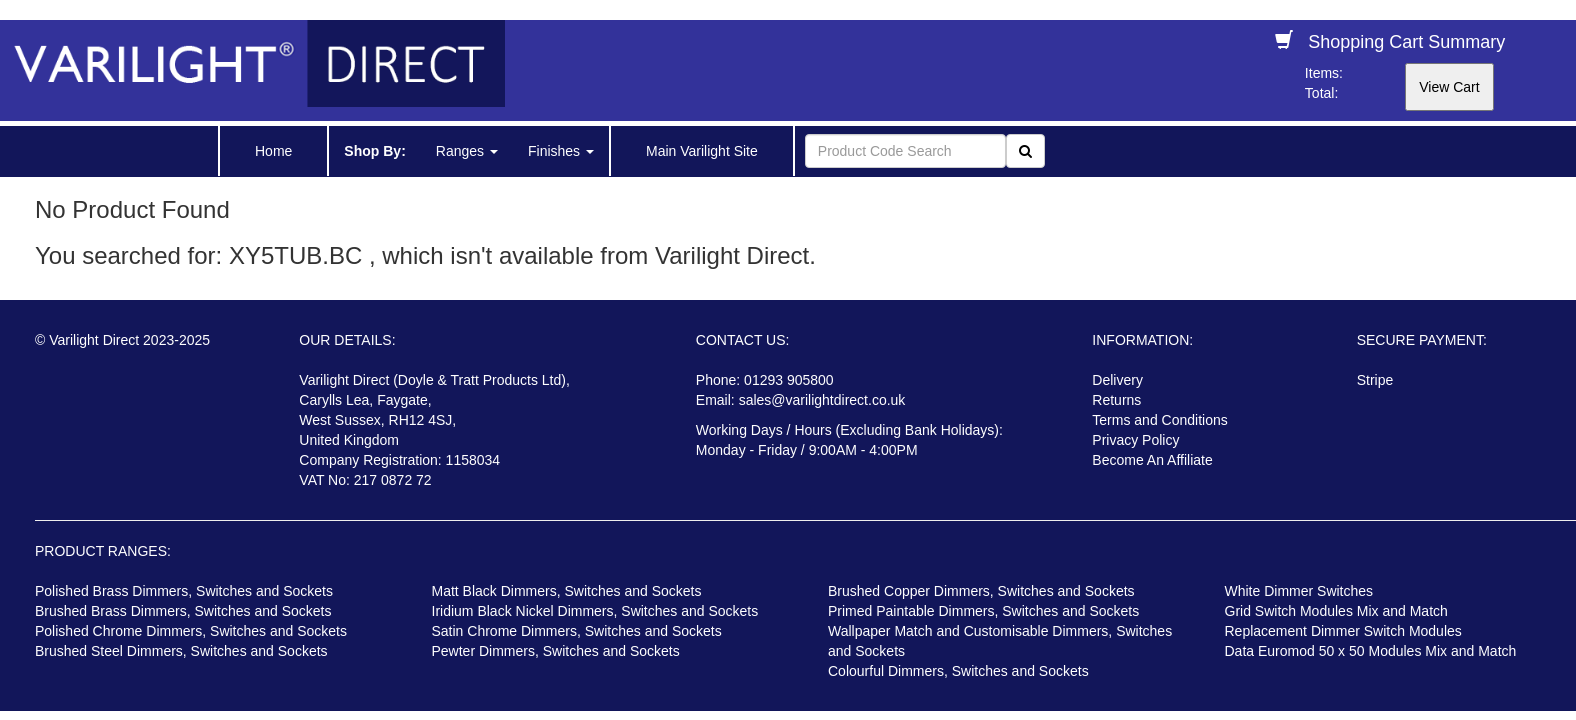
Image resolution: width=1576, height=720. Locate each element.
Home (273, 151)
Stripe (1375, 380)
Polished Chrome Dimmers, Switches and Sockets (191, 631)
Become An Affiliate (1152, 460)
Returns (1116, 400)
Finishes (561, 151)
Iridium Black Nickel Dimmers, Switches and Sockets (595, 611)
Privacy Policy (1135, 440)
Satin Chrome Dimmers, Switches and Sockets (577, 631)
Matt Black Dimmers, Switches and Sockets (567, 591)
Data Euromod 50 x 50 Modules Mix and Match (1371, 651)
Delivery (1117, 380)
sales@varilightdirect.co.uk (822, 400)
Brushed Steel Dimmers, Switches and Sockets (181, 651)
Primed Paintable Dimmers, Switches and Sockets (983, 611)
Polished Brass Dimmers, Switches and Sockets (184, 591)
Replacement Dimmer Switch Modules (1343, 631)
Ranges (467, 151)
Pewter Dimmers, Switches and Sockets (556, 651)
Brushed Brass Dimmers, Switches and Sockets (183, 611)
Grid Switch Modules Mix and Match (1336, 611)
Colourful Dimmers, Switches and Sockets (958, 671)
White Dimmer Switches (1299, 591)
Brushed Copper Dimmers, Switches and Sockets (981, 591)
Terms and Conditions (1159, 420)
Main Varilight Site (702, 151)
